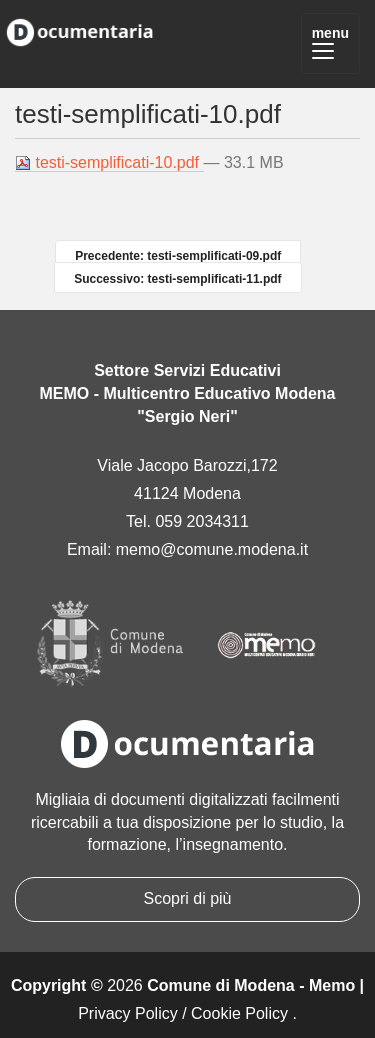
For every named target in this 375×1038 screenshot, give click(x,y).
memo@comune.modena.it (212, 549)
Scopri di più (187, 898)
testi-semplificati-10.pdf (109, 163)
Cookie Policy (239, 1013)
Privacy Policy (128, 1013)
